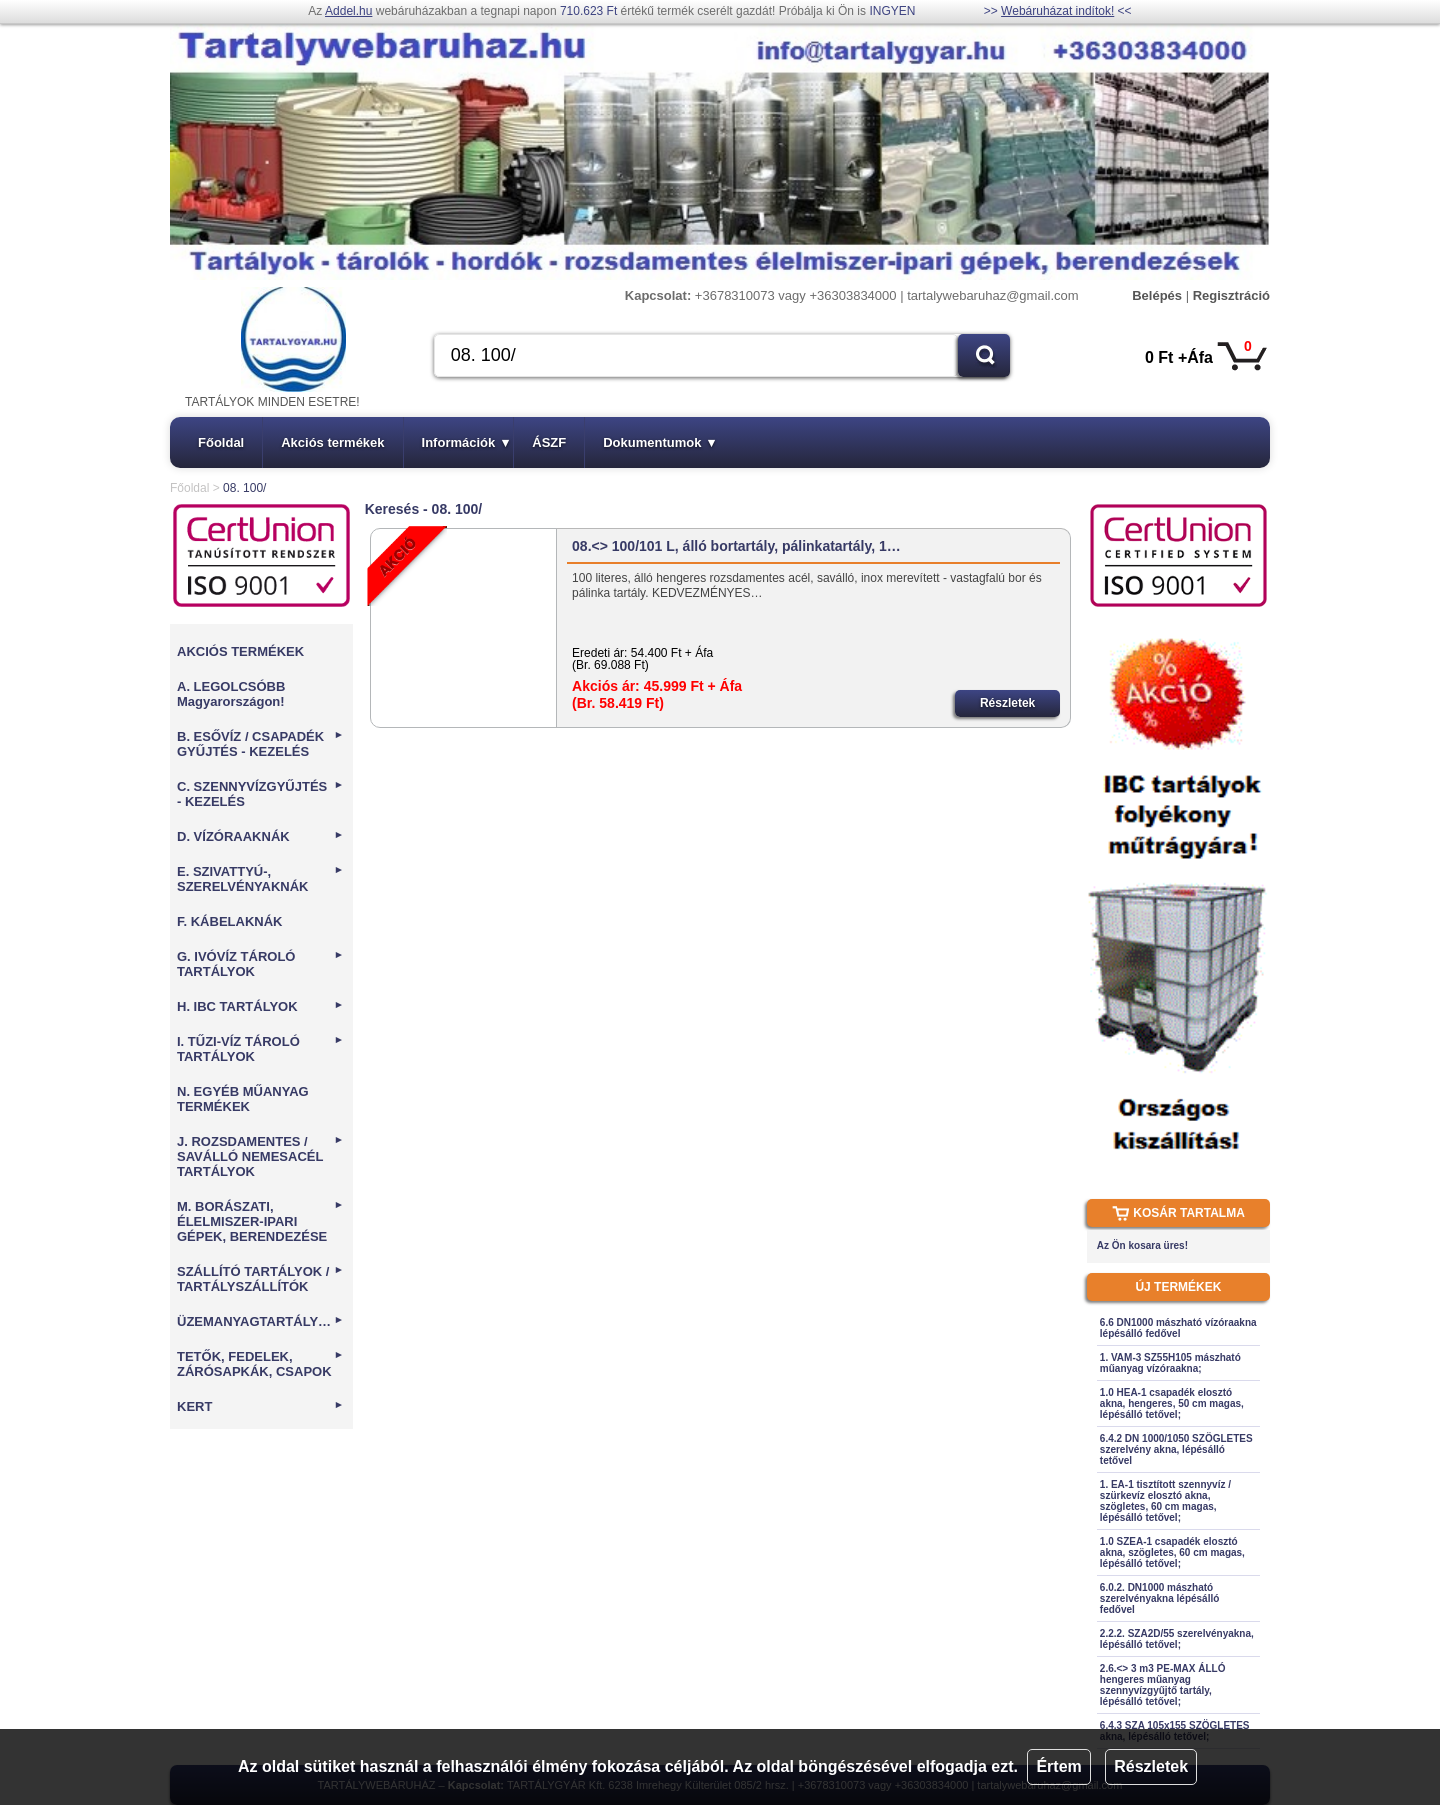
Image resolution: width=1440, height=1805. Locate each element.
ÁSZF (549, 442)
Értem (1058, 1766)
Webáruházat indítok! (1057, 11)
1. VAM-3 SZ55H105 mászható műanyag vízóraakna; (1170, 1363)
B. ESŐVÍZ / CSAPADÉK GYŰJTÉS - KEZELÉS (260, 744)
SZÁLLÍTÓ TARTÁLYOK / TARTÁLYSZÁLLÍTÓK (260, 1279)
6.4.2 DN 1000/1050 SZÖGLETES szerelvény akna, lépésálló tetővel (1176, 1449)
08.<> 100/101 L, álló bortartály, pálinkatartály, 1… (736, 546)
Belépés (1157, 295)
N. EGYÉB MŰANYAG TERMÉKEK (243, 1099)
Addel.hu (348, 11)
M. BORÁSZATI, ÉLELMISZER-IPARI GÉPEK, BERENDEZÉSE (260, 1221)
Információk (466, 442)
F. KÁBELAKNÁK (229, 921)
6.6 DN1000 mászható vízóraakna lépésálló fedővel (1178, 1328)
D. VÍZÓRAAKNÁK (260, 836)
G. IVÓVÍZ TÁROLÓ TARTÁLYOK (260, 964)
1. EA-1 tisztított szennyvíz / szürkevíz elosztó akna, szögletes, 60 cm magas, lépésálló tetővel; (1165, 1501)
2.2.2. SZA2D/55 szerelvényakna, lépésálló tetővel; (1177, 1639)
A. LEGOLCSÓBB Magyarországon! (231, 694)
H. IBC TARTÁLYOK (260, 1006)
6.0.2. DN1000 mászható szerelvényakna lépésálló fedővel (1160, 1598)
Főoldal (221, 442)
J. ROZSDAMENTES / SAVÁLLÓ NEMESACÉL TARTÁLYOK (260, 1156)
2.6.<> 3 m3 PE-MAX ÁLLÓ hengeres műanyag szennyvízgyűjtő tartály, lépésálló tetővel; (1163, 1685)
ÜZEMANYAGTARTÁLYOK (260, 1321)
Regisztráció (1231, 295)
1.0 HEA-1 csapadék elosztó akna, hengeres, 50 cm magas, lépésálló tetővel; (1172, 1403)
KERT (260, 1406)
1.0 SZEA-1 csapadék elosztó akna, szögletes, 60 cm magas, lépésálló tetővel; (1172, 1552)
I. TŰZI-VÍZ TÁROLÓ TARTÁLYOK (260, 1049)
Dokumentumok (659, 442)
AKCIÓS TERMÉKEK (240, 651)
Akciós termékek (332, 442)
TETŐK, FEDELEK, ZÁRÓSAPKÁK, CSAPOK (260, 1364)
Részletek (1151, 1766)
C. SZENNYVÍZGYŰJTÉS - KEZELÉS (260, 794)
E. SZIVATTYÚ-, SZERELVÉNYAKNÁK (260, 879)
